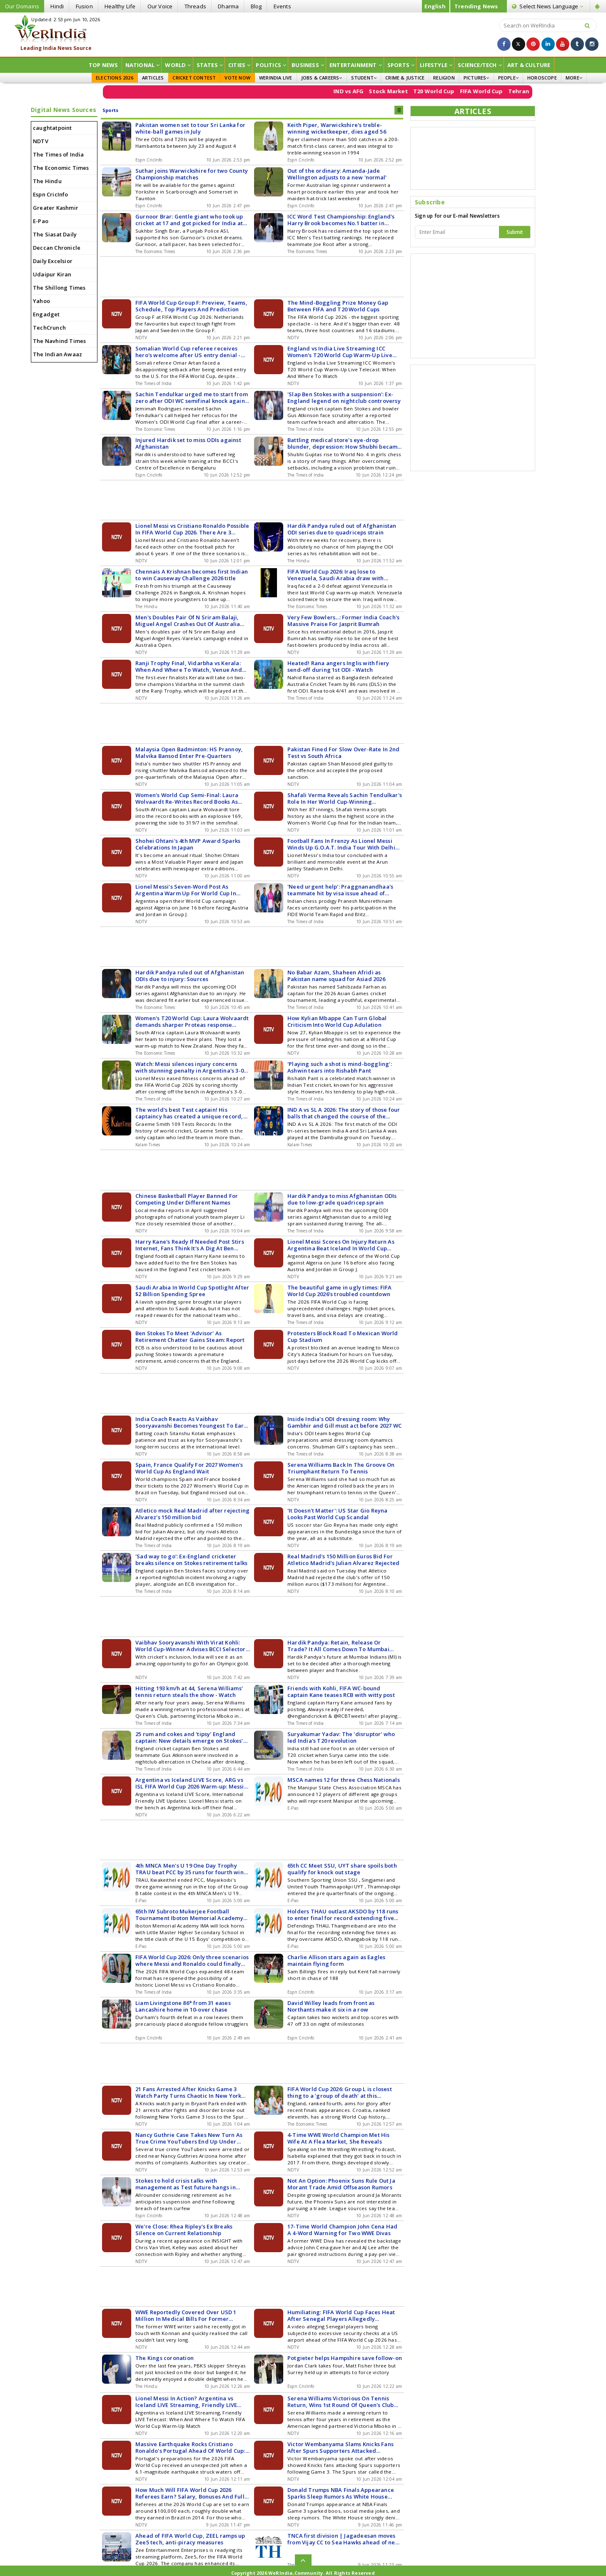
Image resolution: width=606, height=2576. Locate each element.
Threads (195, 6)
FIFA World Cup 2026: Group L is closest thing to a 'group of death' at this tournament (339, 2092)
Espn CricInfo (50, 194)
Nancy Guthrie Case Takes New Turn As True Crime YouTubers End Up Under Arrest (188, 2138)
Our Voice (160, 6)
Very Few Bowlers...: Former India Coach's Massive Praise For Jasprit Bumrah (343, 620)
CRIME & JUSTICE (404, 78)
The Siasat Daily (55, 234)
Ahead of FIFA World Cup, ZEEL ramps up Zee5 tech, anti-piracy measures (190, 2539)
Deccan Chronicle (56, 247)
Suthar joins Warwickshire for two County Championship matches (191, 174)
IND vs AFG (374, 91)
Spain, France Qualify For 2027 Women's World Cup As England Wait (189, 1468)
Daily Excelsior (52, 261)
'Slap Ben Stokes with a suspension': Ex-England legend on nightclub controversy (344, 397)
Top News (103, 65)
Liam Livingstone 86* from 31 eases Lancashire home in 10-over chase (183, 2006)
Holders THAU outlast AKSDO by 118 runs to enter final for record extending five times (343, 1914)
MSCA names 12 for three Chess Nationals (343, 1779)
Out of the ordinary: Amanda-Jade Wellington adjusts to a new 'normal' (337, 174)
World (178, 65)
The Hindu (47, 181)
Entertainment (355, 65)
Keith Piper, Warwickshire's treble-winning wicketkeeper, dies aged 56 (336, 128)
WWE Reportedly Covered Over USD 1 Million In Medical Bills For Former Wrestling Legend (186, 2315)
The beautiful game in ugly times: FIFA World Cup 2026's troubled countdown (339, 1290)
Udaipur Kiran (52, 274)
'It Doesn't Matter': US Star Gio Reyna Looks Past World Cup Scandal (337, 1513)
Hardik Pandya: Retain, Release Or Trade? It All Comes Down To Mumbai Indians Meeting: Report (338, 1645)
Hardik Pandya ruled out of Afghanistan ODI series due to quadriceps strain (342, 529)
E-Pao (40, 221)
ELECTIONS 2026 (114, 78)
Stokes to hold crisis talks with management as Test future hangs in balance (185, 2184)
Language (547, 6)
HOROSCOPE (542, 78)
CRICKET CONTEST (194, 78)
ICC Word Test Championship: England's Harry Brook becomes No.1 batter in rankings (340, 219)
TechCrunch (49, 327)
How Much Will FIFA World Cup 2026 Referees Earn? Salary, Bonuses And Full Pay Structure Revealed (189, 2493)
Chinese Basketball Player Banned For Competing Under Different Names (186, 1199)
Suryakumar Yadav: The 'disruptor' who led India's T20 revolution (341, 1737)
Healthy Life (120, 6)
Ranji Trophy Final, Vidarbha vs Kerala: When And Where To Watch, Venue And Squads (188, 666)
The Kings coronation (164, 2358)
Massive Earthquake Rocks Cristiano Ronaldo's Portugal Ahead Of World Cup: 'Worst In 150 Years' (190, 2447)
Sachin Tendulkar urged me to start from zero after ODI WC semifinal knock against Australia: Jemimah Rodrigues (192, 397)
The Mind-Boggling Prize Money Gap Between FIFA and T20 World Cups (338, 306)
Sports (400, 65)
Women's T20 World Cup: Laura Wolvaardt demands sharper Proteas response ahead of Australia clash (192, 1021)
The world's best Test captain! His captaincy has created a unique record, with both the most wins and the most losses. (189, 1113)
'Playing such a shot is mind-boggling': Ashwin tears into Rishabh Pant (339, 1067)
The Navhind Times (59, 341)
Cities (239, 65)
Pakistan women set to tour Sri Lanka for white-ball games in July (190, 128)
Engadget (46, 314)
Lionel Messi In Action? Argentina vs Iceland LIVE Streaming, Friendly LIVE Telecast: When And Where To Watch (186, 2401)
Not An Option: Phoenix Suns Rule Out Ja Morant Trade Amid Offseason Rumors (341, 2184)
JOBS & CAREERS (321, 78)
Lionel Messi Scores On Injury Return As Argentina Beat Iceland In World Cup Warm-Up (340, 1245)
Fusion (84, 6)
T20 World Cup (459, 91)
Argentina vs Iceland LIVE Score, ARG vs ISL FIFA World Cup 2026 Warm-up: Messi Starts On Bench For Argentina (189, 1783)
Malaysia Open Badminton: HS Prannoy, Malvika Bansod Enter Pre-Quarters (189, 752)
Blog (256, 6)
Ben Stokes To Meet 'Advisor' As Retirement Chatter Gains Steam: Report (190, 1336)
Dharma (228, 6)
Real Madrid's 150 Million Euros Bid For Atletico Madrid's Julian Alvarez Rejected (343, 1559)
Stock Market (413, 91)
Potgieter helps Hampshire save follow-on (344, 2358)
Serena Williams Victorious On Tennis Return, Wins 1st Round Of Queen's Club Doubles (340, 2401)
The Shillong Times (59, 287)
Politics (271, 65)
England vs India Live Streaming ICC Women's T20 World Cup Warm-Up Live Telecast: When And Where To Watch (339, 351)
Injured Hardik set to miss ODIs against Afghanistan (188, 443)
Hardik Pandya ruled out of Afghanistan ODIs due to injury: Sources (189, 975)
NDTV (40, 141)
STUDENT (364, 78)
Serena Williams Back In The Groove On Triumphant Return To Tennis (340, 1468)
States (210, 65)
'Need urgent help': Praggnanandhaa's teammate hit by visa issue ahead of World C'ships (340, 890)
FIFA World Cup (506, 91)
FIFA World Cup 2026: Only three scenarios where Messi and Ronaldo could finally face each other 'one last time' (192, 1960)
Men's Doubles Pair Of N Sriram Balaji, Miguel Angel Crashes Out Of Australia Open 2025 (187, 620)
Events (282, 6)
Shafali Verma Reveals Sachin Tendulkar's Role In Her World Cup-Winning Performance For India (344, 798)
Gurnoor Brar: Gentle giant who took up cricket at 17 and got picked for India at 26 (189, 219)
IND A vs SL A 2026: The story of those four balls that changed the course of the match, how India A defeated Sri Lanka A (343, 1113)
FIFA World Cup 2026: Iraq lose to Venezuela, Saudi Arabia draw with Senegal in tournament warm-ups (335, 574)
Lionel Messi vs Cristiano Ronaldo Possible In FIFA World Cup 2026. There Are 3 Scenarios (192, 529)
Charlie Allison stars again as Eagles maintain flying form (336, 1960)
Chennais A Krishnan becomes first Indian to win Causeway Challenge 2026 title (191, 574)
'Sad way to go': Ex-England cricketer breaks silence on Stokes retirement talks (191, 1559)
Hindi (57, 6)
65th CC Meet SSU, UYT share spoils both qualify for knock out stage (342, 1868)
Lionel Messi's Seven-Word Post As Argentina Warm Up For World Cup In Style (185, 890)
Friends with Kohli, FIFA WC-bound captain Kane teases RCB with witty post (341, 1691)
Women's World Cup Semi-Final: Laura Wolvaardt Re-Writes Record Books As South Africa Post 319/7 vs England (186, 798)
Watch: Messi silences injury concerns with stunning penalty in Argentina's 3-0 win (189, 1067)
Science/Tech (480, 65)
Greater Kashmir (55, 207)
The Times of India (58, 154)
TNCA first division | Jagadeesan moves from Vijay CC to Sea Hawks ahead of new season (343, 2539)
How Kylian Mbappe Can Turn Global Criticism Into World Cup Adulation (337, 1021)
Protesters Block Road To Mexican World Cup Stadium (342, 1336)
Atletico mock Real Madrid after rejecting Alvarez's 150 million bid (192, 1513)
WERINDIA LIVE (275, 78)
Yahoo (41, 301)
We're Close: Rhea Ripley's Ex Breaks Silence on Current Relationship (183, 2229)
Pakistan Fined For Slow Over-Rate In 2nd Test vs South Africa (343, 752)
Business (308, 65)
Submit (514, 232)
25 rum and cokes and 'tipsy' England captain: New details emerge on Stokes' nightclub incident (189, 1737)
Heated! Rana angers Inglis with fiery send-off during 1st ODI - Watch (338, 666)
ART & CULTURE (529, 65)
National (142, 65)
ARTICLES (153, 78)
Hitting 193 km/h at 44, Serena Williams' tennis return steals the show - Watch (189, 1691)
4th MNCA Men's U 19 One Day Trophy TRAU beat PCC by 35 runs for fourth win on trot (189, 1868)
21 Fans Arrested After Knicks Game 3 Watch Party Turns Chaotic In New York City (188, 2092)
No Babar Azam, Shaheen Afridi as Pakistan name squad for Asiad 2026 (336, 975)
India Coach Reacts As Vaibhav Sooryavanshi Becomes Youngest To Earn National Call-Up (191, 1422)
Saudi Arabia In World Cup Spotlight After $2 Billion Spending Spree (192, 1290)
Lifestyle (436, 65)
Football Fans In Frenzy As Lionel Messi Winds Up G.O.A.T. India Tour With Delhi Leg (341, 844)
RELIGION (444, 78)
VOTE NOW (237, 78)
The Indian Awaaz (57, 354)
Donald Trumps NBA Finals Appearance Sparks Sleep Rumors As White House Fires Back (340, 2493)
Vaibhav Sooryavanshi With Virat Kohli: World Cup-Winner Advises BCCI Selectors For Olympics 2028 (191, 1645)
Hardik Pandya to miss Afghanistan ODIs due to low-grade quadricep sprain (342, 1199)
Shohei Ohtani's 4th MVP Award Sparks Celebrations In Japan (187, 844)
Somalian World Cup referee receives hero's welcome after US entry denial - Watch (188, 351)
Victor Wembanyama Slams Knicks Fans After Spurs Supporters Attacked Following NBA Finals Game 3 (340, 2447)
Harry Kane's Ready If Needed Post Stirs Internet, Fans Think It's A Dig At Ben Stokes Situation (189, 1245)
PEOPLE (508, 78)
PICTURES (476, 78)
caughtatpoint (52, 128)
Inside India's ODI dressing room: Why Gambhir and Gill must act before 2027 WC (344, 1422)
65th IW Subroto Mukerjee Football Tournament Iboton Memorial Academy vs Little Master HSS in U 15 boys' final (189, 1914)
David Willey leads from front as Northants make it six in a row (330, 2006)
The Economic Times (61, 167)
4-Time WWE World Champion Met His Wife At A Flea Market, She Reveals (338, 2138)
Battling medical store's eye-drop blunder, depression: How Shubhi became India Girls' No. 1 (344, 443)
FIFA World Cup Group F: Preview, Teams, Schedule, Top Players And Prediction (191, 306)
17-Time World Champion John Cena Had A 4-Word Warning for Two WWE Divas (342, 2229)
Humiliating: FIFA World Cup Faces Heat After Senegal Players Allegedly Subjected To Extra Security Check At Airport (341, 2315)
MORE (574, 78)
